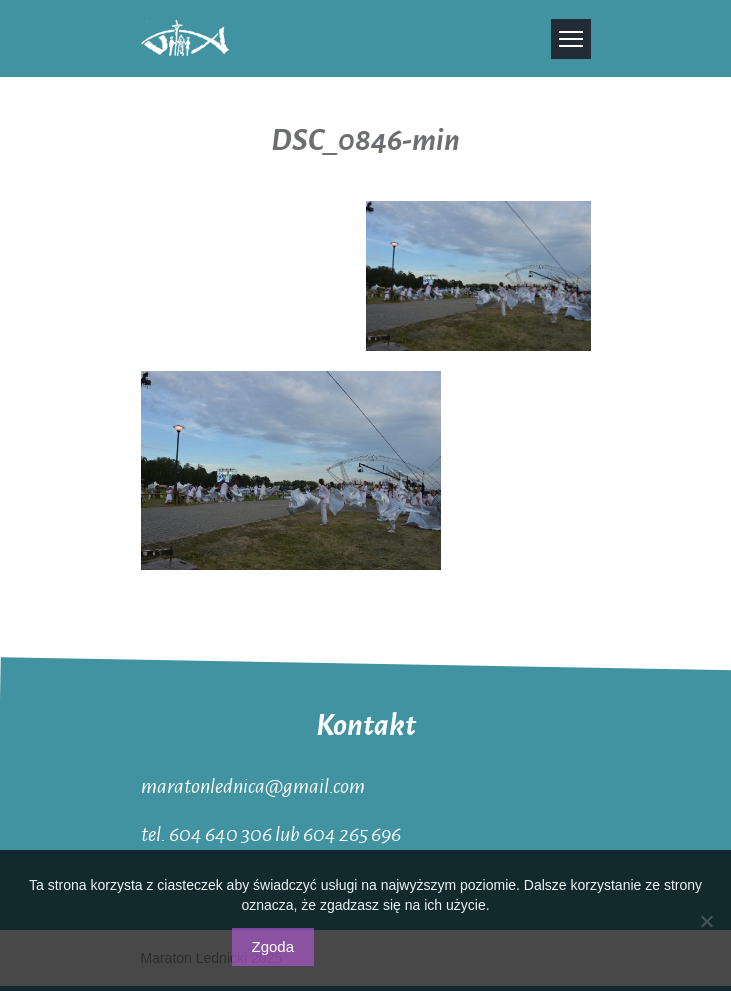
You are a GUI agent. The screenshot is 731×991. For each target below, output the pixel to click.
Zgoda (273, 946)
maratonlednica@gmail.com (253, 785)
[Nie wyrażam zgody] (706, 921)
